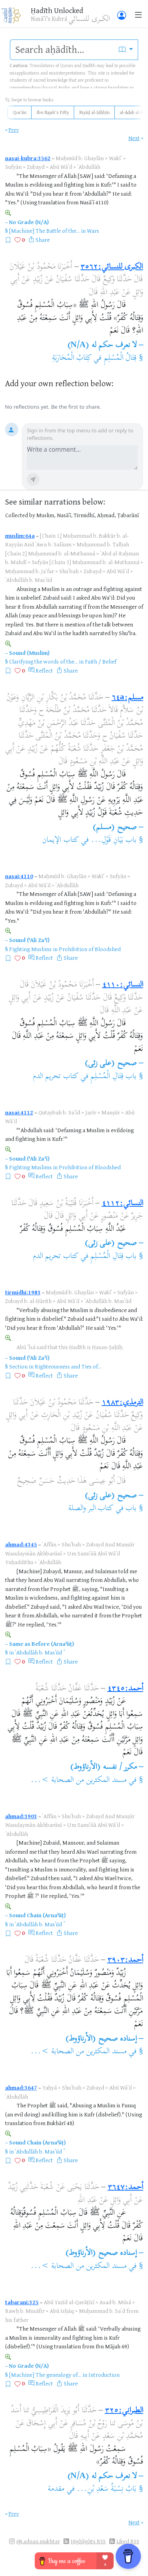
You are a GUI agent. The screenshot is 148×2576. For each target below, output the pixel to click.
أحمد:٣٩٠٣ (125, 1960)
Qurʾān (19, 112)
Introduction (104, 2374)
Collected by (20, 515)
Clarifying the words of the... (43, 661)
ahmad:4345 (21, 1544)
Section (18, 1366)
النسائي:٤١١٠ (122, 985)
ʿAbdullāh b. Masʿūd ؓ (39, 1652)
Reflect (44, 670)
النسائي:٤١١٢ (122, 1203)
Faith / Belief (100, 661)
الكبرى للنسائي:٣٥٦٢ (112, 267)
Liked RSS (127, 2541)
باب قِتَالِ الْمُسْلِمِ (113, 1076)
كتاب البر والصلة (91, 1508)
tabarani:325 (22, 2302)
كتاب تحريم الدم (56, 1076)
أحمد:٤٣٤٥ (125, 1689)
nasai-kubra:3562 (28, 158)
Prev (14, 129)
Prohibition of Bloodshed (90, 949)
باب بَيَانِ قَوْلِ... (114, 840)
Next (134, 138)
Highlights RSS (88, 2541)
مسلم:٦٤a (127, 698)
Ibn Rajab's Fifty (53, 112)
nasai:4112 (19, 1112)
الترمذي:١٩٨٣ (122, 1403)
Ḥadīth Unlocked (57, 10)
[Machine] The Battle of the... (44, 230)
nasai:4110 (19, 876)
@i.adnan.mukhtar (38, 2541)
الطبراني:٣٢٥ (124, 2411)
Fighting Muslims (30, 949)
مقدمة (56, 2489)
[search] (62, 49)
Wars (93, 230)
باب (131, 1508)
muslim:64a (20, 535)
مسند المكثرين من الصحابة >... (78, 1780)
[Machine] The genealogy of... (45, 2374)
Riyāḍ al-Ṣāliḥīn (94, 112)
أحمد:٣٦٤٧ (125, 2187)
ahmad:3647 (21, 2087)
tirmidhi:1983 (23, 1292)
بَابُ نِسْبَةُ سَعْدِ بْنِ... (107, 2489)
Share (43, 240)
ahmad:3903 (21, 1816)
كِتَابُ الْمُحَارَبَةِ (72, 358)
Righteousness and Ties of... (68, 1366)
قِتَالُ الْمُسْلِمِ (120, 358)
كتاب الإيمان (60, 840)
